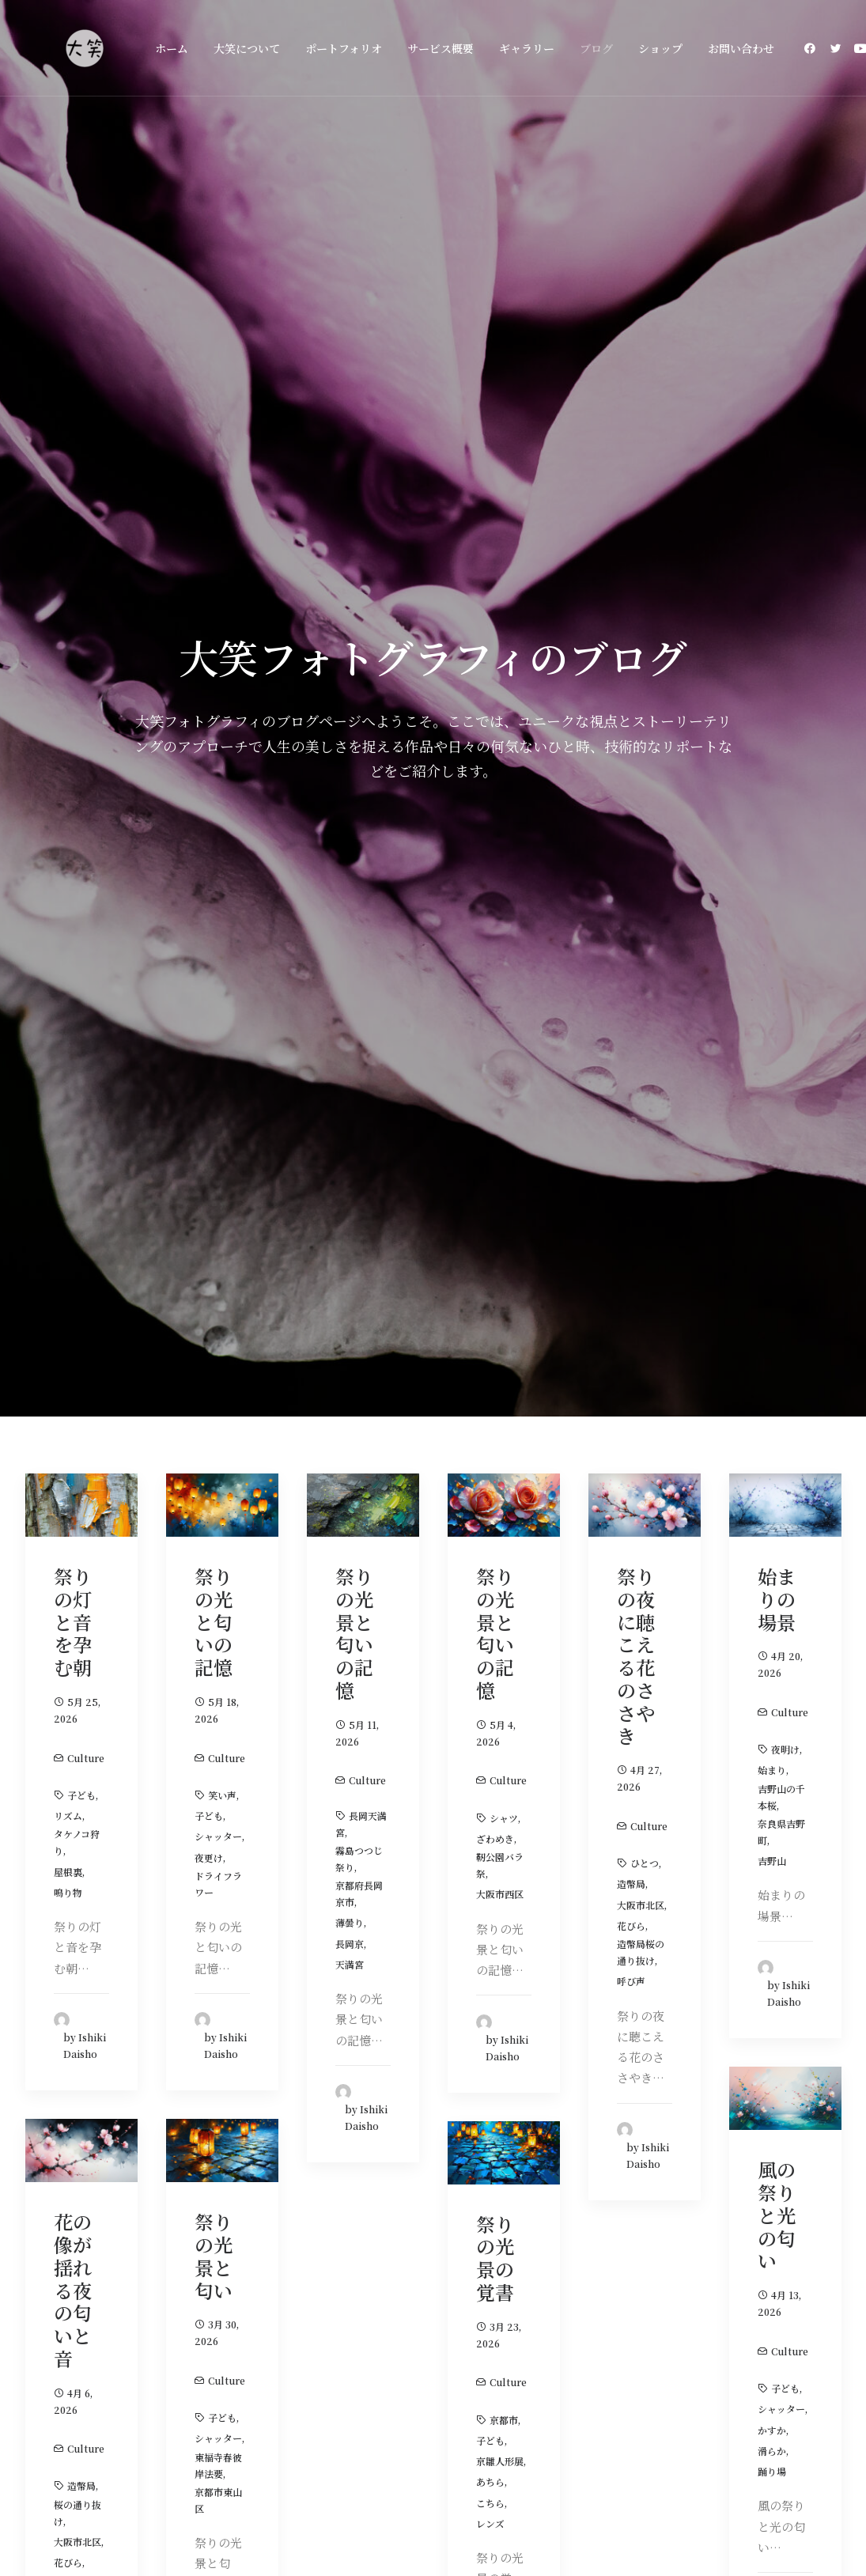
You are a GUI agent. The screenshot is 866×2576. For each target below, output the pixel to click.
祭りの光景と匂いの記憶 (354, 538)
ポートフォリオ (343, 48)
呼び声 (631, 886)
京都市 (504, 1324)
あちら (490, 1387)
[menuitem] (171, 48)
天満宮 (349, 869)
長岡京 (349, 848)
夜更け (209, 762)
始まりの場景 (777, 504)
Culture (85, 662)
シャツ (504, 722)
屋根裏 (68, 776)
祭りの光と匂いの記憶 (214, 526)
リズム (68, 721)
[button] (813, 48)
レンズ (490, 1428)
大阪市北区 (640, 809)
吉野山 (772, 766)
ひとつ (644, 768)
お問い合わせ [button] (749, 2160)
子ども (81, 699)
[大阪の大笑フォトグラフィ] (84, 48)
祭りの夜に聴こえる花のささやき (636, 561)
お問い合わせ (741, 48)
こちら (490, 1407)
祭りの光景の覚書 (495, 1162)
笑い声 (222, 699)
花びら (631, 830)
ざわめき (495, 743)
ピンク (68, 1488)
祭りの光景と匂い (214, 1161)
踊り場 (772, 1376)
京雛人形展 (500, 1366)
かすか (772, 1334)
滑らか (772, 1355)
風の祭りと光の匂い (777, 1120)
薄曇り (349, 827)
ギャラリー (526, 48)
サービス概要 (440, 48)
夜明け (785, 654)
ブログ (596, 48)
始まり (772, 675)
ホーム (171, 48)
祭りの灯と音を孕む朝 (73, 526)
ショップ (660, 48)
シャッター (218, 741)
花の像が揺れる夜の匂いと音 (73, 1195)
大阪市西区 (500, 799)
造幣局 (631, 789)
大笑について (247, 48)
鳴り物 (68, 797)
